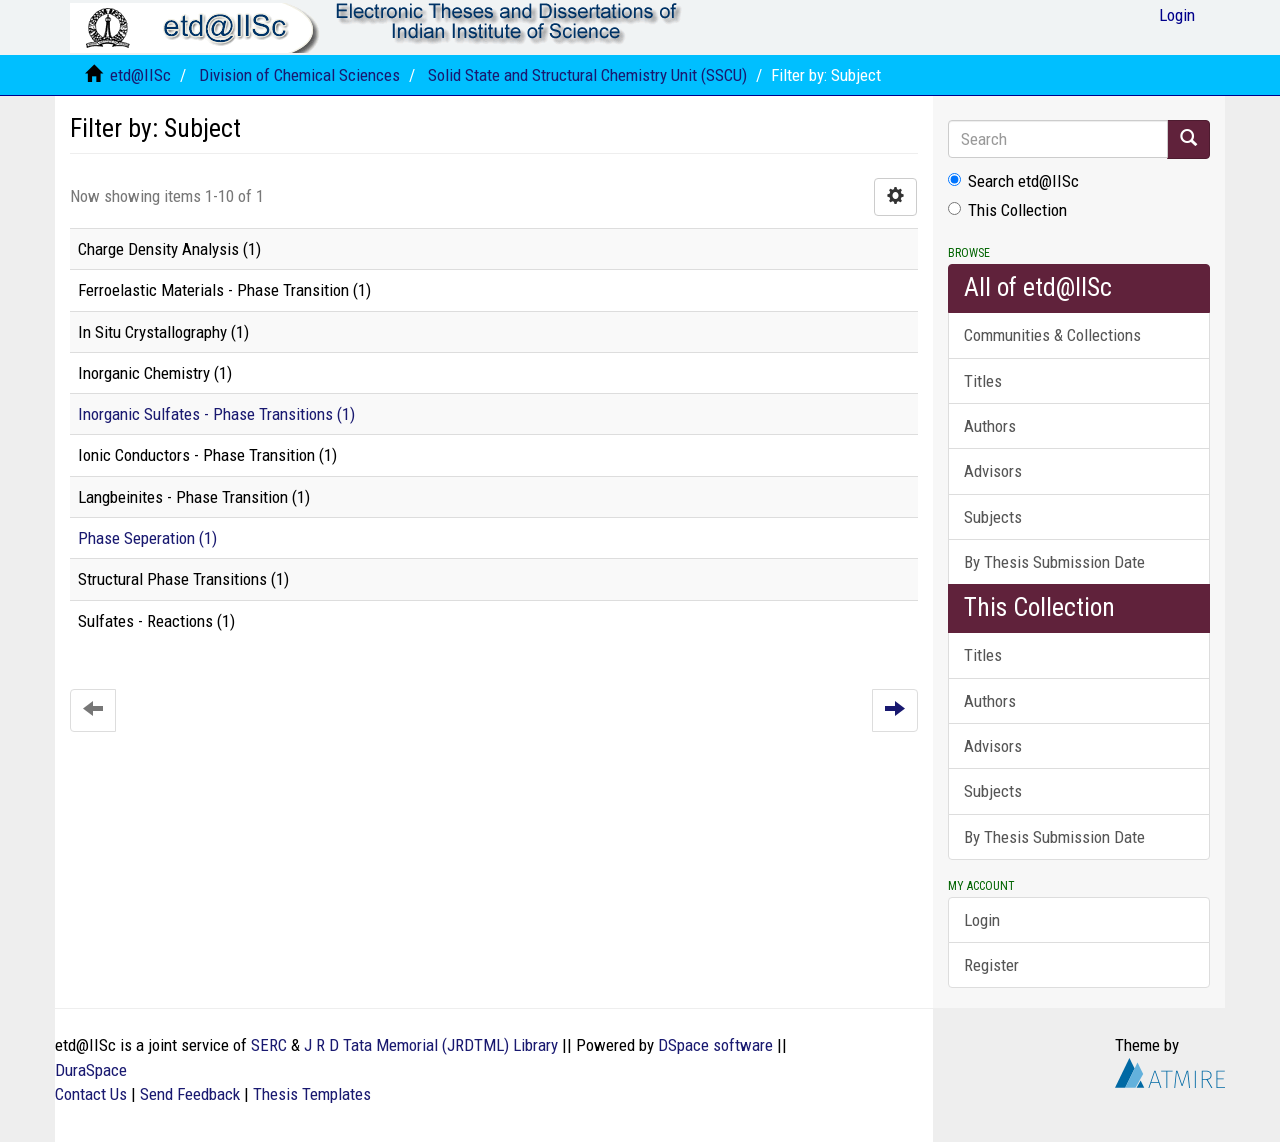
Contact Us (91, 1094)
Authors (990, 426)
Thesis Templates (312, 1094)
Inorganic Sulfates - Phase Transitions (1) (216, 414)
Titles (983, 381)
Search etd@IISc (1013, 181)
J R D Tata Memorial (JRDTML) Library (431, 1045)
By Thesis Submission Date (1054, 562)
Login (982, 920)
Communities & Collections (1052, 335)
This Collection (1007, 210)
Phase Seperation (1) (147, 538)
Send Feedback (190, 1094)
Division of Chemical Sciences (299, 75)
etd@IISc (140, 75)
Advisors (993, 471)
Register (991, 965)
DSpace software (715, 1045)
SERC (269, 1045)
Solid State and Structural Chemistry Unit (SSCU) (587, 75)
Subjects (993, 517)
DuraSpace (91, 1070)
